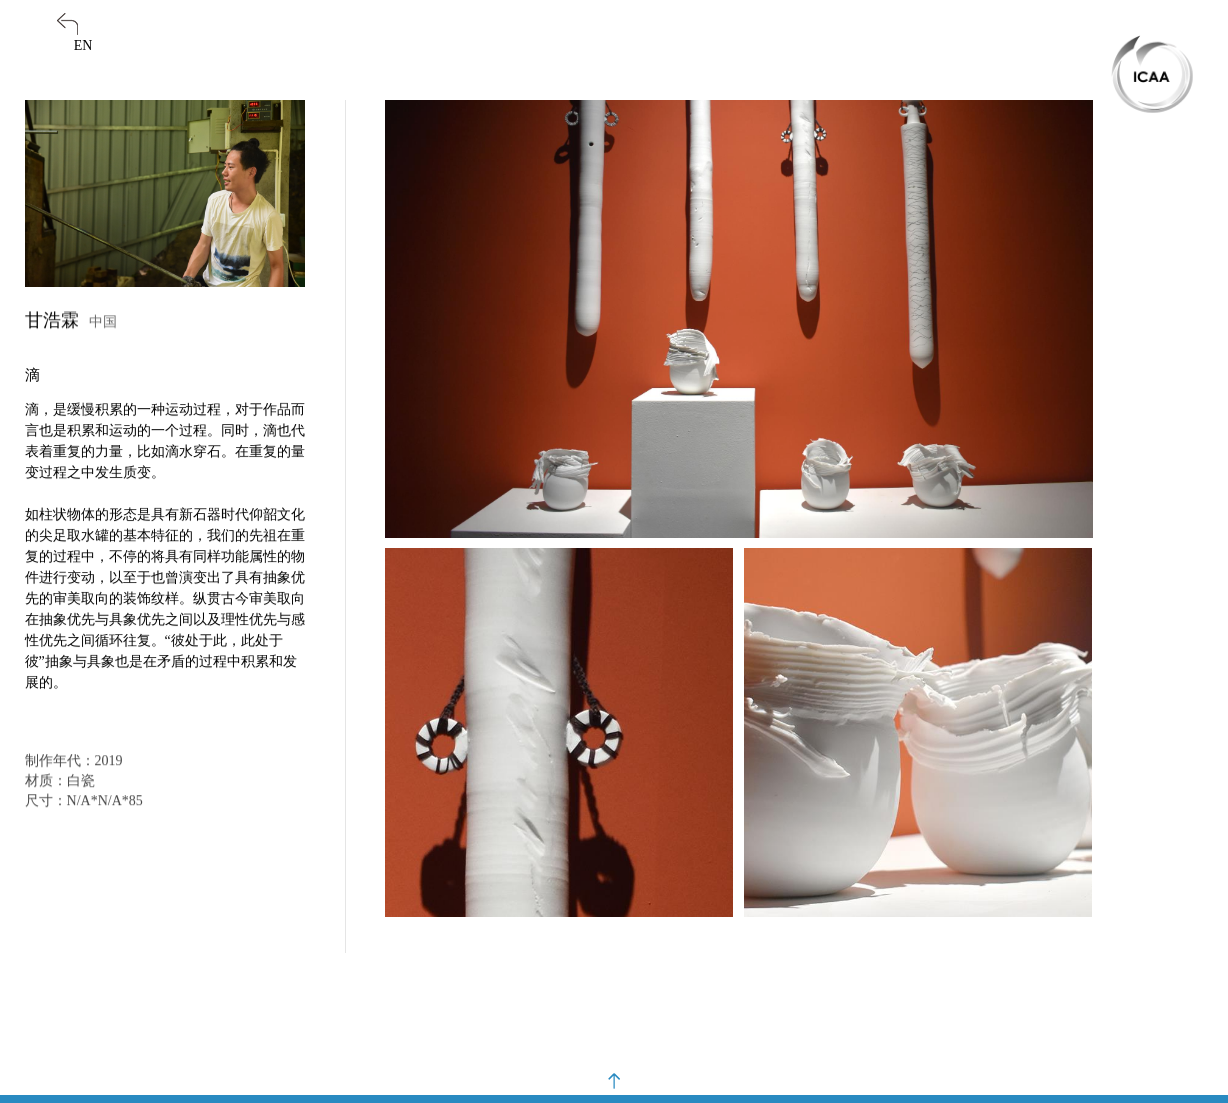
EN (83, 45)
